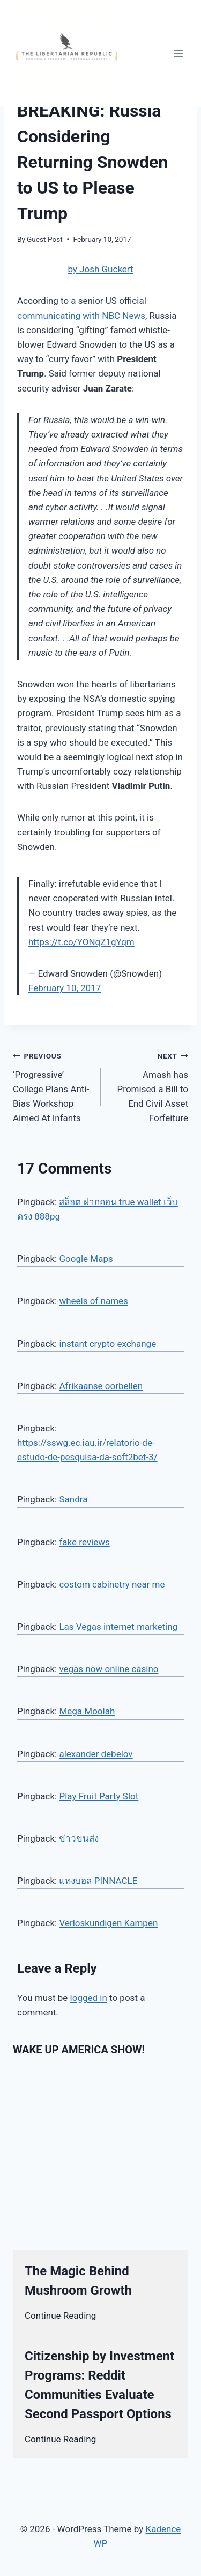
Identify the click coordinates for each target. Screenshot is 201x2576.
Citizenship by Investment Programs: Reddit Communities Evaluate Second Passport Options (99, 2385)
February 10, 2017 (64, 988)
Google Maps (86, 1258)
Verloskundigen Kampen (108, 1923)
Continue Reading (60, 2315)
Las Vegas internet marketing (118, 1626)
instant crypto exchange (107, 1343)
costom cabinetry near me (112, 1584)
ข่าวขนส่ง (79, 1838)
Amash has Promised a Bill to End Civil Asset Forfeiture (149, 1085)
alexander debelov (95, 1754)
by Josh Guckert (100, 269)
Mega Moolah (87, 1711)
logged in (88, 1997)
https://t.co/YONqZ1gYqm (81, 942)
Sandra (73, 1499)
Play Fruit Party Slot (98, 1796)
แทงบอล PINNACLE (98, 1880)
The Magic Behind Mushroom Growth (78, 2281)
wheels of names (93, 1300)
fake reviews (84, 1542)
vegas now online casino (108, 1668)
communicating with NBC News (81, 315)
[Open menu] (178, 53)
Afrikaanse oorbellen (101, 1386)
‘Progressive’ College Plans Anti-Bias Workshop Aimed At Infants (52, 1085)
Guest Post (45, 239)
